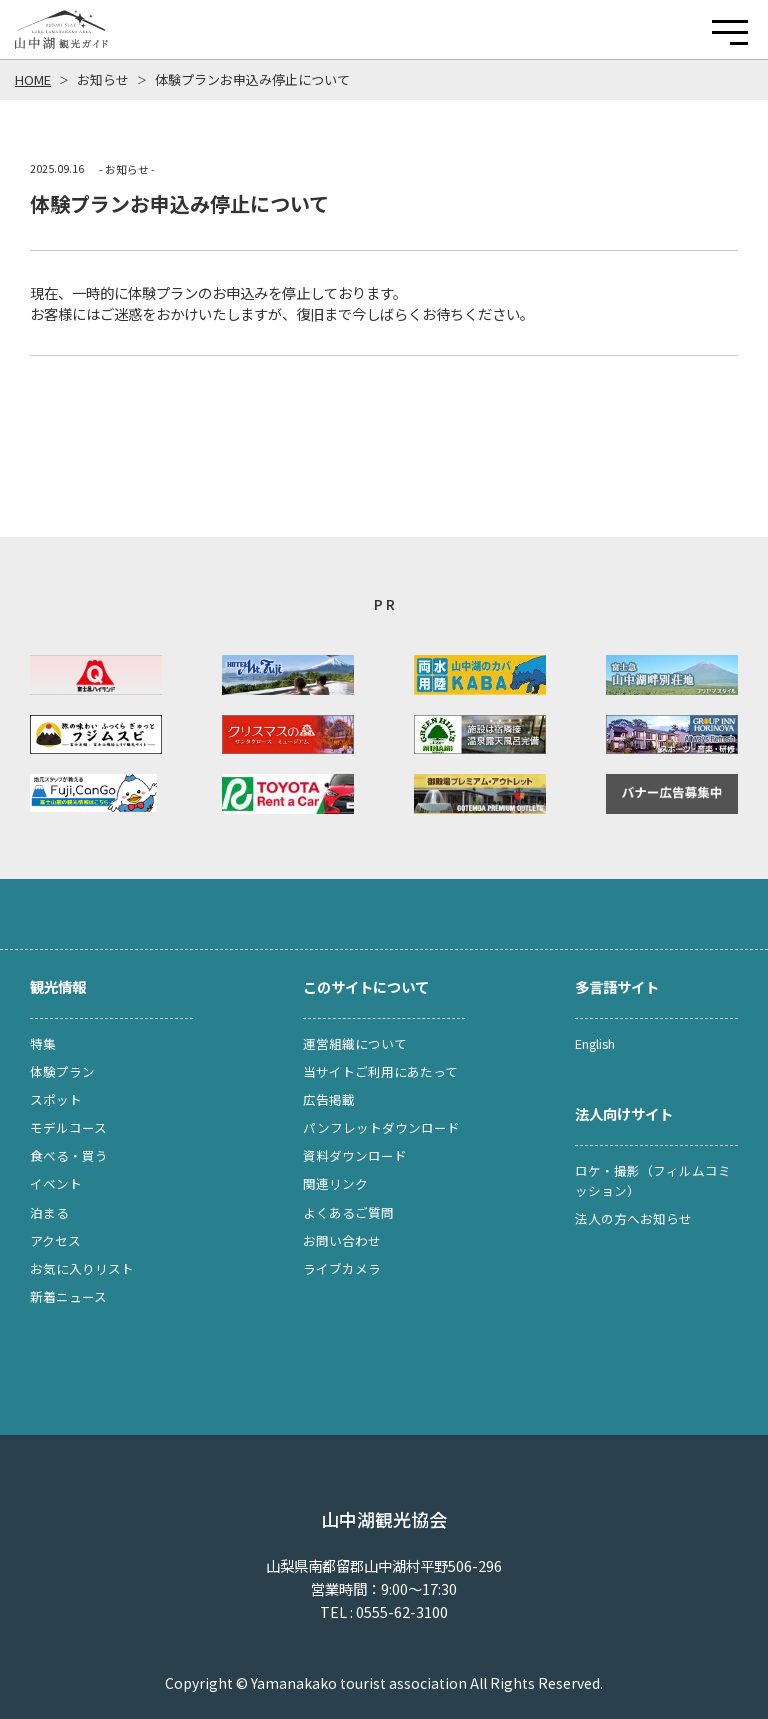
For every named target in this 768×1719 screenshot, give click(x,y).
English (595, 1043)
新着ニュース (68, 1296)
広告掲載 (329, 1099)
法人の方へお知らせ (633, 1218)
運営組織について (355, 1043)
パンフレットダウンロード (381, 1127)
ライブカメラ (342, 1268)
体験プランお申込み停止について (252, 79)
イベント (56, 1183)
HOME (33, 79)
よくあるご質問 (348, 1212)
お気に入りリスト (82, 1268)
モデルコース (68, 1127)
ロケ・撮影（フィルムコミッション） (653, 1180)
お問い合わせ (342, 1240)
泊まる (49, 1212)
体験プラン (62, 1071)
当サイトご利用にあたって (380, 1071)
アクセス (55, 1240)
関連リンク (335, 1183)
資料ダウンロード (355, 1155)
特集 (43, 1043)
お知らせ (103, 79)
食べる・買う (69, 1155)
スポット (56, 1099)
